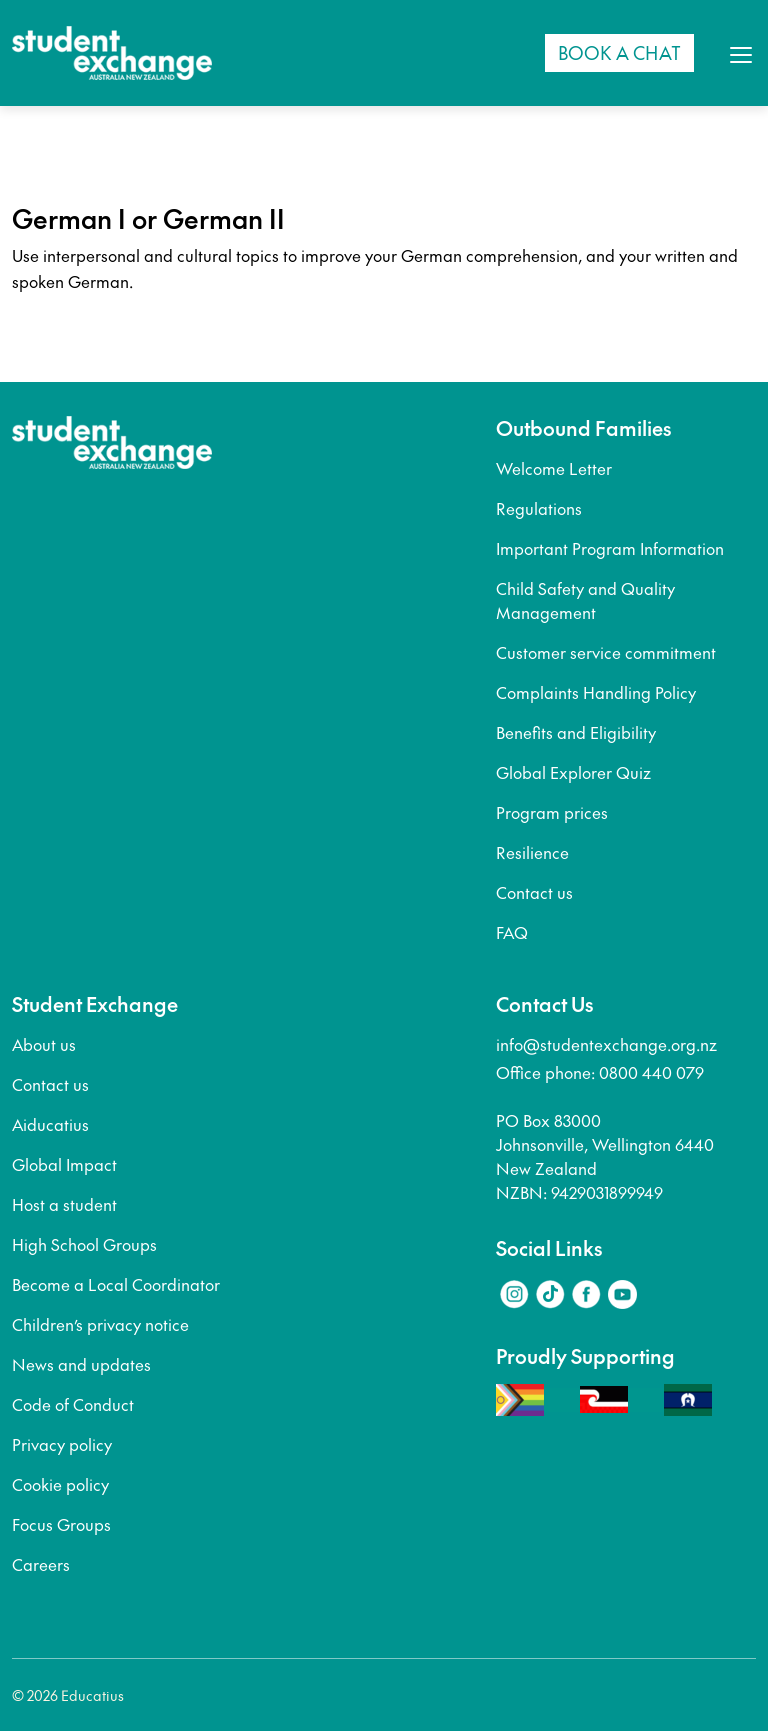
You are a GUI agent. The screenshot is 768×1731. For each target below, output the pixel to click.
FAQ (512, 932)
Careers (41, 1564)
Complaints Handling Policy (596, 692)
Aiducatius (50, 1124)
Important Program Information (610, 548)
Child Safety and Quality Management (585, 600)
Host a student (64, 1204)
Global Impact (64, 1164)
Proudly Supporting (585, 1356)
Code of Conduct (73, 1404)
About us (44, 1044)
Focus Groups (61, 1524)
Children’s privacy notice (100, 1324)
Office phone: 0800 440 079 (600, 1072)
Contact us (534, 892)
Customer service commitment (606, 652)
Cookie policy (60, 1484)
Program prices (552, 812)
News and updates (81, 1364)
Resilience (532, 852)
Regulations (539, 508)
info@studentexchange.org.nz (606, 1044)
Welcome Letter (554, 468)
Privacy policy (62, 1444)
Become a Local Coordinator (116, 1284)
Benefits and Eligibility (576, 732)
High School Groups (84, 1244)
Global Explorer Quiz (573, 772)
